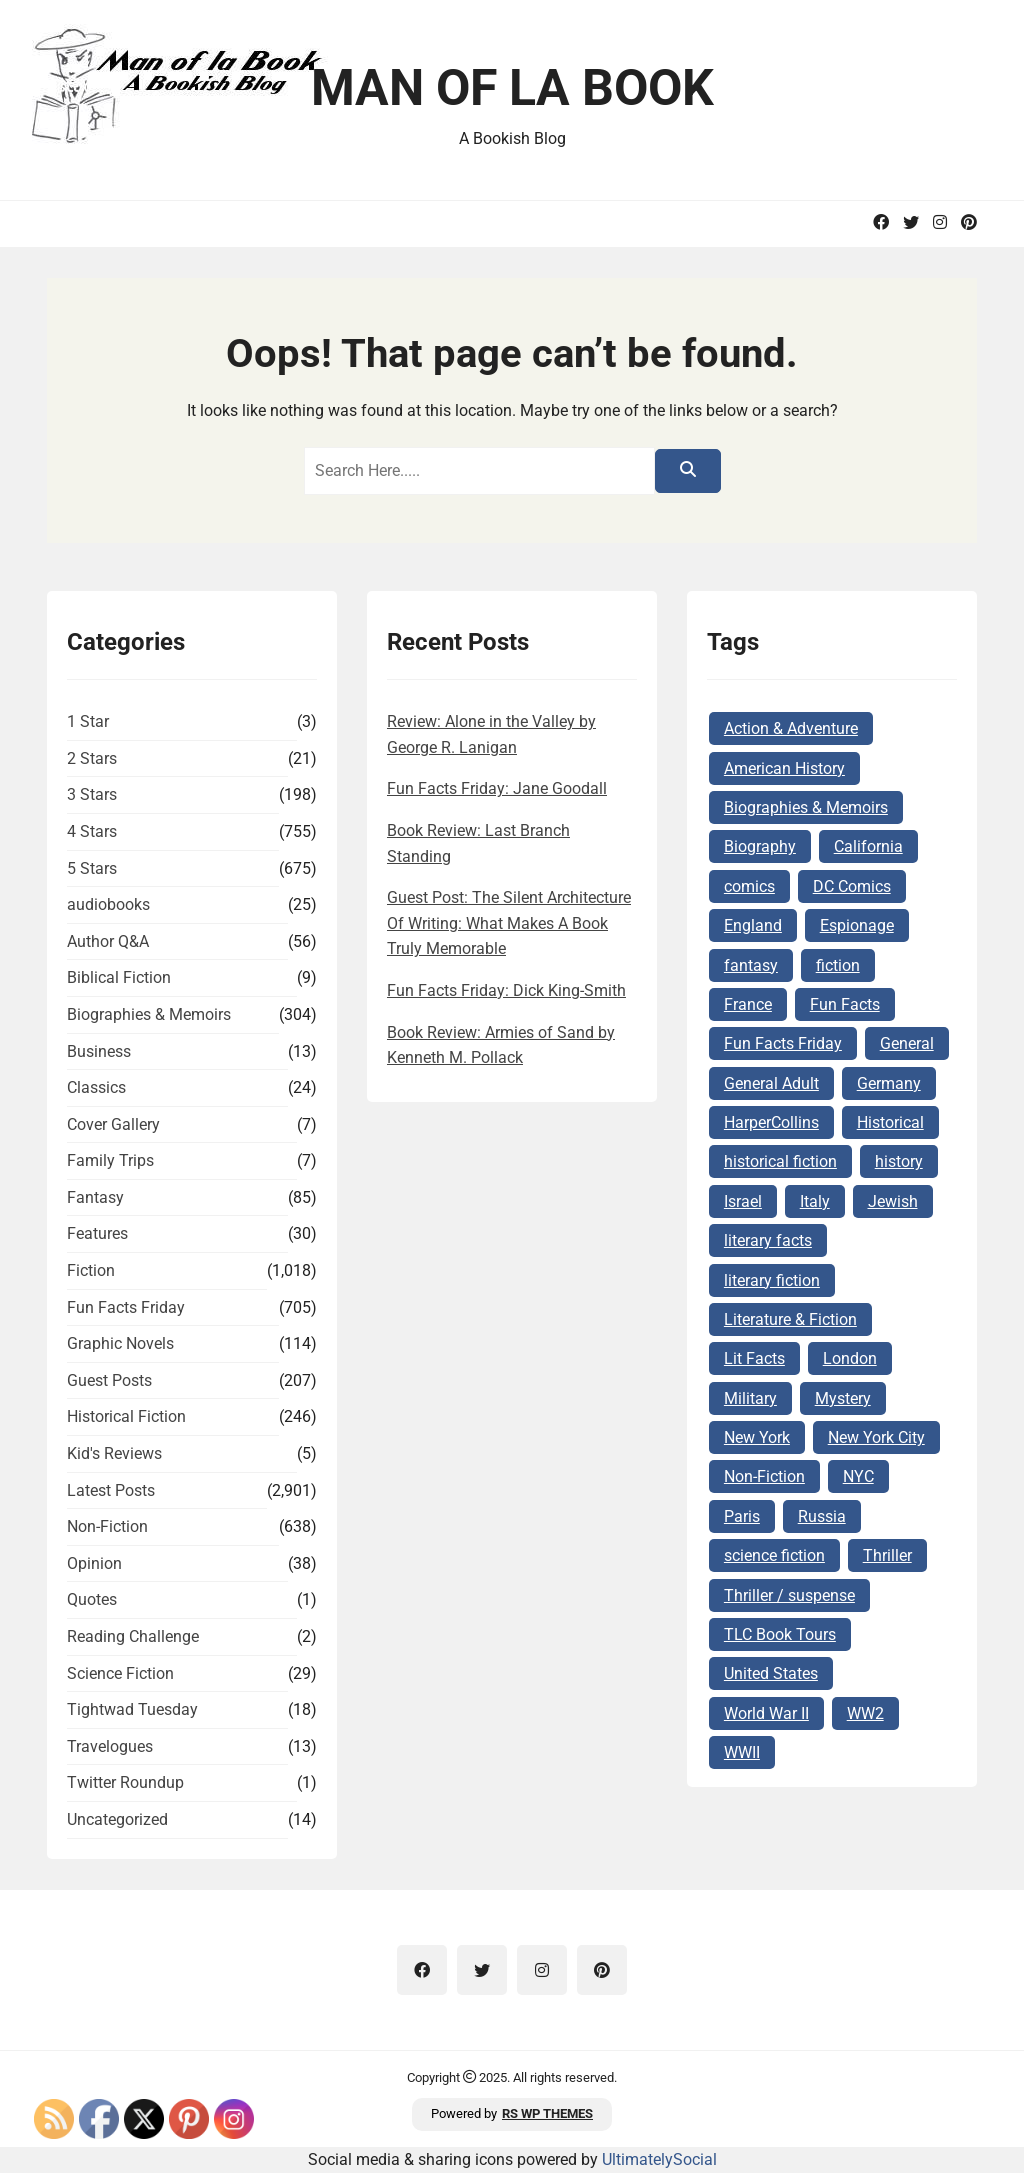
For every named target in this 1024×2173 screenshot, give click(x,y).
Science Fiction (120, 1673)
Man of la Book (512, 88)
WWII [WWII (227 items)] (742, 1752)
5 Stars (92, 868)
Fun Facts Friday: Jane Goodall (497, 788)
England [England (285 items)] (753, 925)
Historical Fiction (126, 1416)
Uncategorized (117, 1819)
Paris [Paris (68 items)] (742, 1516)
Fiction (91, 1270)
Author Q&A (108, 941)
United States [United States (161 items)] (771, 1673)
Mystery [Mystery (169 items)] (843, 1398)
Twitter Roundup (125, 1782)
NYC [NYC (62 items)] (858, 1476)
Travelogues (110, 1746)
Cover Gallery (113, 1124)
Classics (96, 1087)
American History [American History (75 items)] (784, 768)
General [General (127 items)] (907, 1043)
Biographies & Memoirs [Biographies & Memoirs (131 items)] (806, 807)
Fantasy (95, 1197)
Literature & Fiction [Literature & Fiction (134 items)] (790, 1319)
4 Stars (92, 831)
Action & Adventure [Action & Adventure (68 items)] (791, 728)
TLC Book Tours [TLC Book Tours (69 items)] (780, 1634)
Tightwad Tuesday (132, 1709)
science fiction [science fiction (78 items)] (774, 1555)
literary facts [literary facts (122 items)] (768, 1240)
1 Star (88, 721)
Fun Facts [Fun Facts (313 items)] (845, 1004)
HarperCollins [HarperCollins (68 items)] (771, 1122)
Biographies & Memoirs (149, 1014)
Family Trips (110, 1160)
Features (97, 1233)
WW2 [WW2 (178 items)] (865, 1713)
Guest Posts (109, 1380)
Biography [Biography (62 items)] (760, 846)
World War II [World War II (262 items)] (766, 1713)
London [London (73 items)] (850, 1358)
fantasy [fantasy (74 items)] (751, 965)
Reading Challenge (133, 1636)
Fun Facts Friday (126, 1307)
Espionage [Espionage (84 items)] (857, 925)
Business (99, 1051)
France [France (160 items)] (748, 1004)
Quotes (92, 1599)
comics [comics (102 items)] (749, 886)
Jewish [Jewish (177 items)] (893, 1201)
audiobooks (108, 904)
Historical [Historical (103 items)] (890, 1122)
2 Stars (92, 758)
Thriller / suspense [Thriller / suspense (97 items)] (789, 1595)
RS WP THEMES (547, 2113)
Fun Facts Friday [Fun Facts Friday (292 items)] (783, 1043)
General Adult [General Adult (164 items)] (771, 1083)
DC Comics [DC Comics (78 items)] (852, 886)
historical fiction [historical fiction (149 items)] (780, 1161)
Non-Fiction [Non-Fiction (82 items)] (764, 1476)
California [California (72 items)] (868, 846)
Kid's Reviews (114, 1453)
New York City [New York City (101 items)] (876, 1437)
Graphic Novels (120, 1343)
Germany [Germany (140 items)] (889, 1083)
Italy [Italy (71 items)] (815, 1201)
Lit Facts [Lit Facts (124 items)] (754, 1358)
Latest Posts (111, 1490)
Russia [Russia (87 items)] (822, 1516)
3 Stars (92, 794)
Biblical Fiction (119, 977)
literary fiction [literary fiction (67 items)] (772, 1280)
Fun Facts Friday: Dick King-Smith (506, 990)
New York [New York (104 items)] (757, 1437)
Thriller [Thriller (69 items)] (887, 1555)
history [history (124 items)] (899, 1161)
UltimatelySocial (659, 2159)
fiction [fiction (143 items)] (838, 965)
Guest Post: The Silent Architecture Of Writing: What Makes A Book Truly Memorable (509, 923)
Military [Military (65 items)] (750, 1398)
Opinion (94, 1563)
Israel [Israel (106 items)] (743, 1201)
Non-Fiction (107, 1526)
